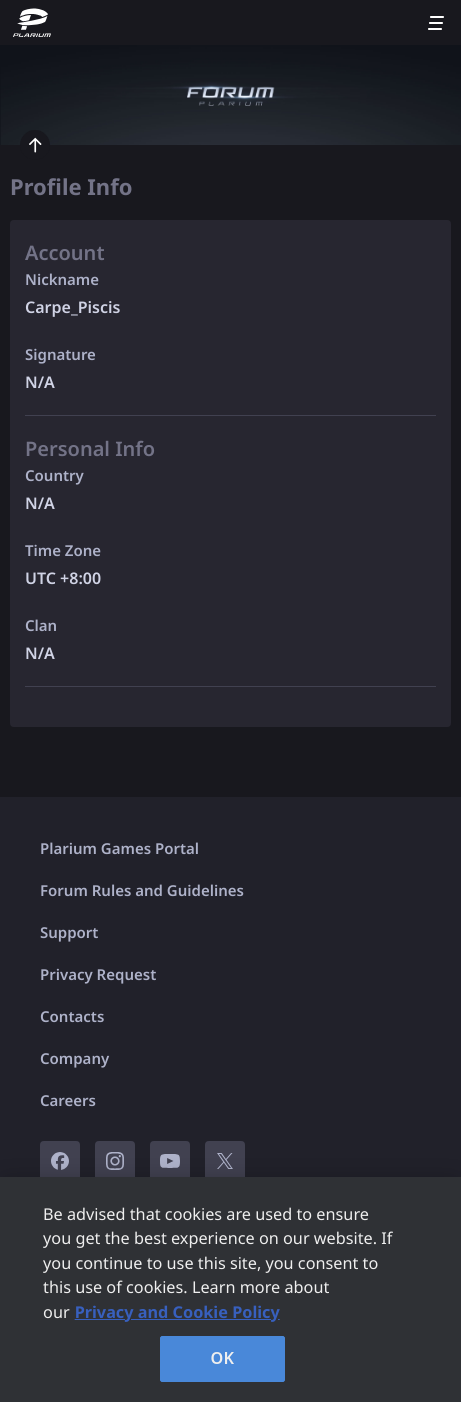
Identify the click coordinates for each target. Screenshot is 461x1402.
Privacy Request (98, 975)
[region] (230, 1289)
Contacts (72, 1017)
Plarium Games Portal (119, 849)
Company (74, 1059)
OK (223, 1358)
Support (69, 933)
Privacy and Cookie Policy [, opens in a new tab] (177, 1312)
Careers (68, 1101)
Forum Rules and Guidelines (142, 891)
